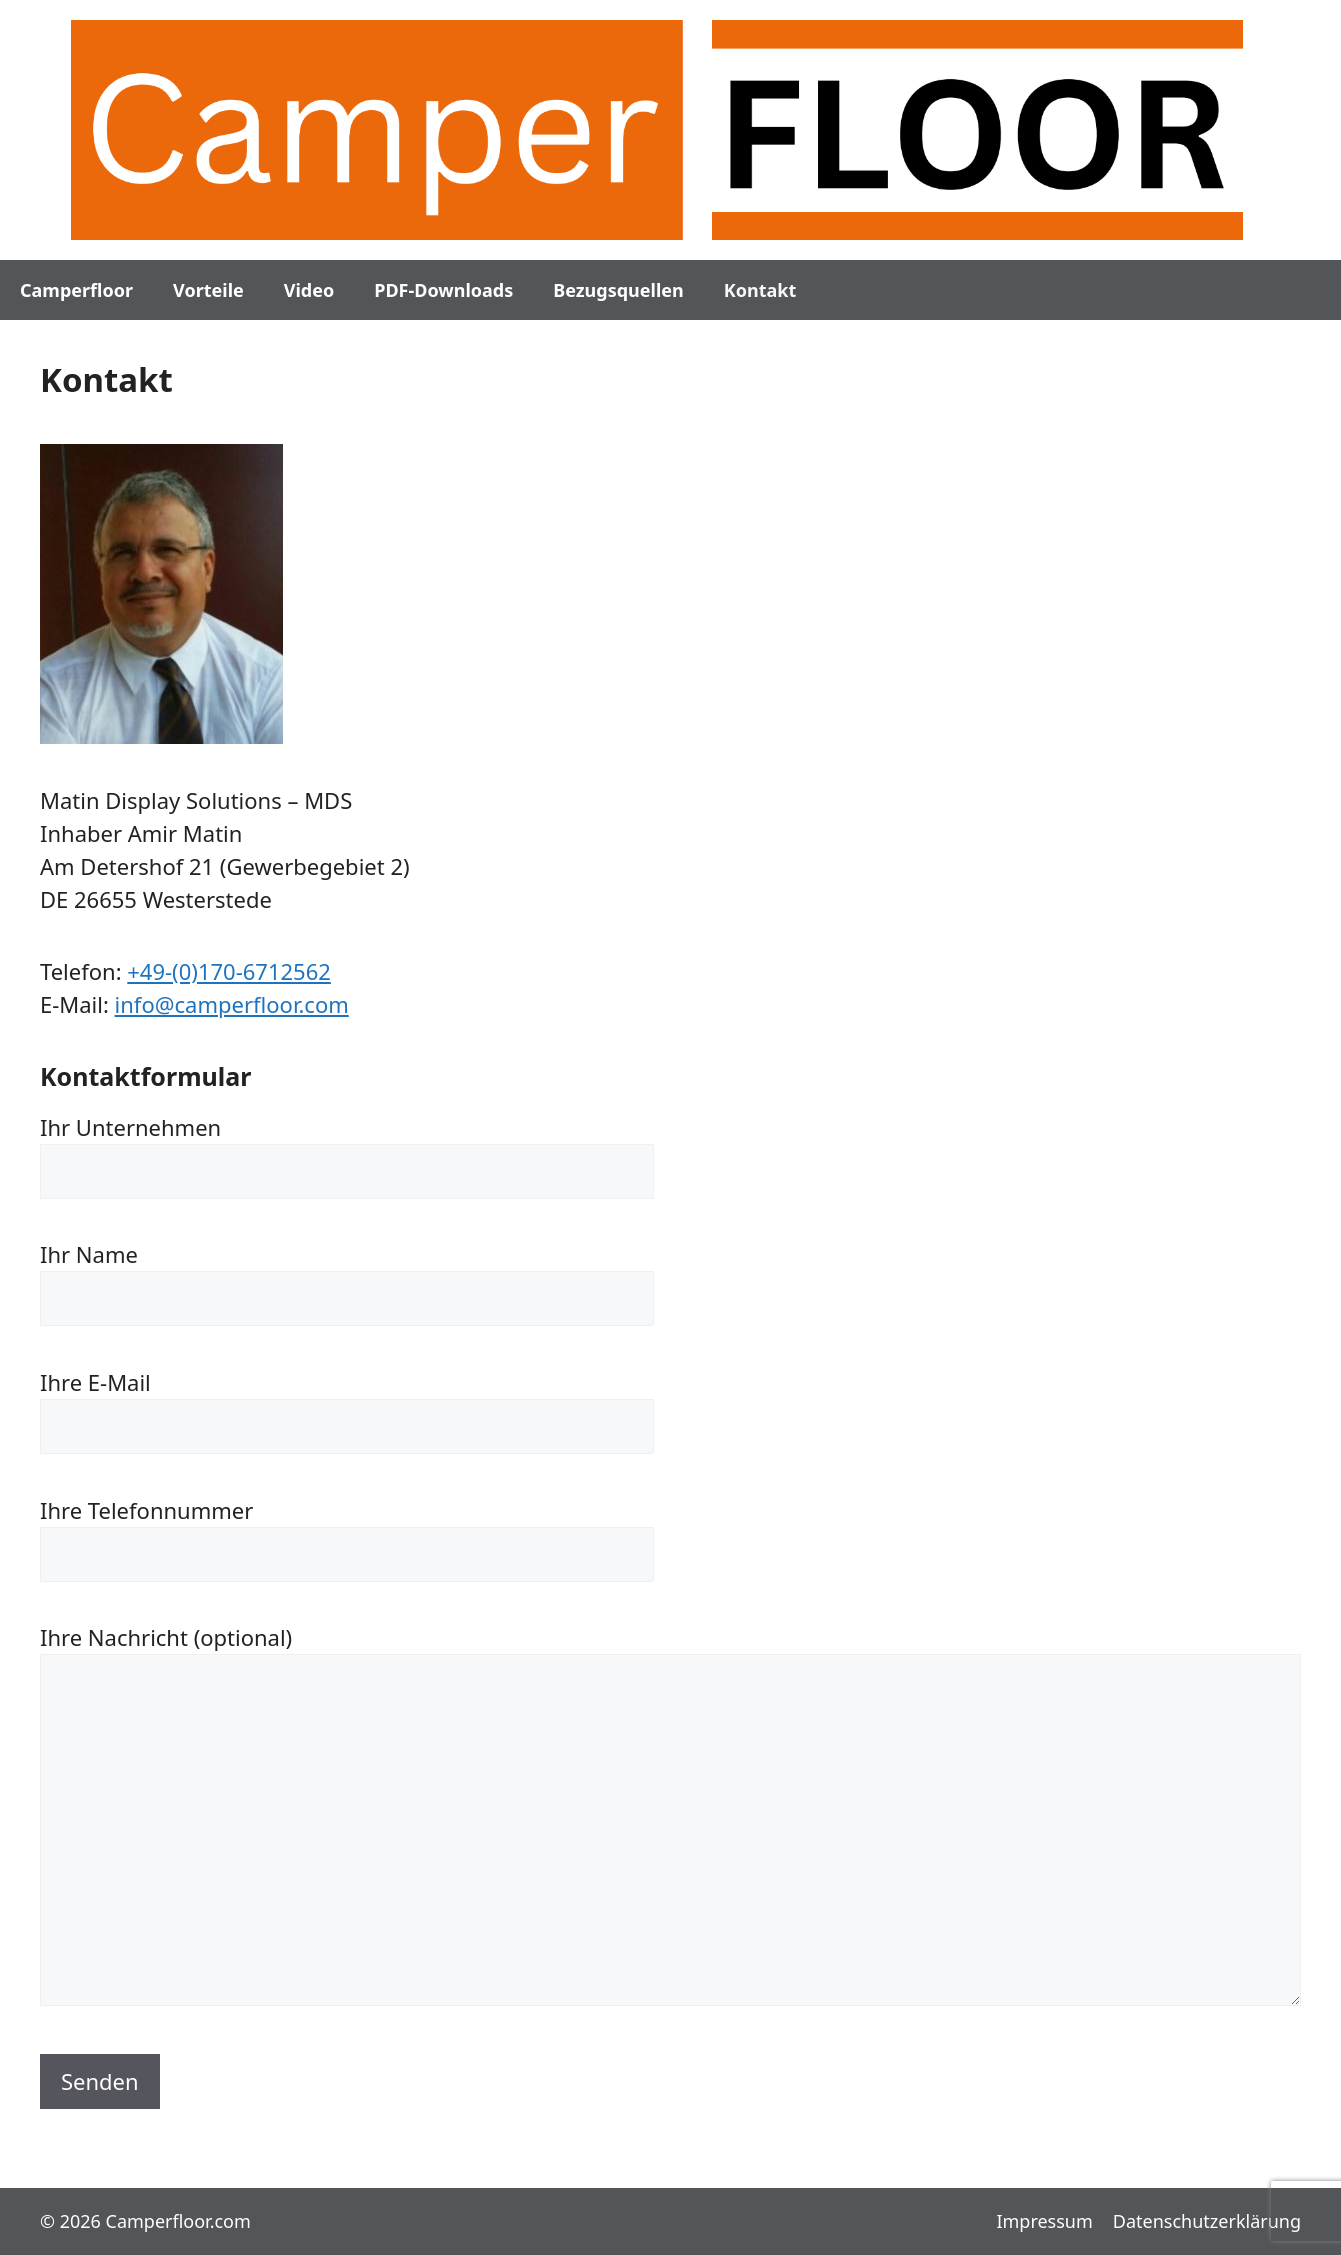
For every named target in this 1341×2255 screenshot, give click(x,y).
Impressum (1044, 2221)
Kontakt (760, 290)
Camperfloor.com (178, 2221)
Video (309, 290)
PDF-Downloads (443, 290)
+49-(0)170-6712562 (229, 971)
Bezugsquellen (618, 290)
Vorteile (208, 290)
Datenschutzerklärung (1207, 2221)
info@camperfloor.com (232, 1004)
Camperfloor (76, 290)
